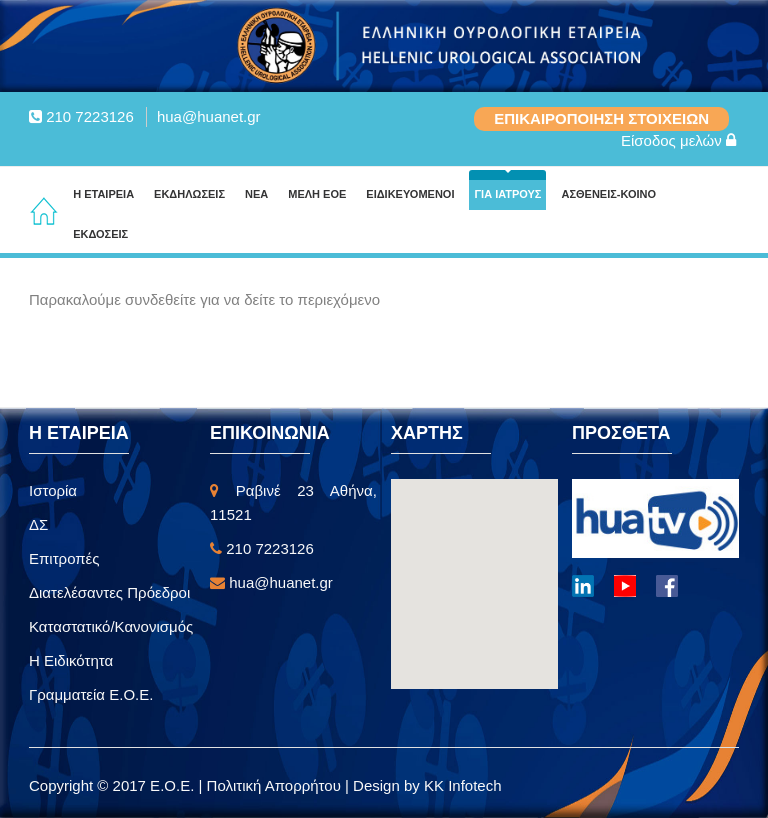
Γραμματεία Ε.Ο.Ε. (91, 694)
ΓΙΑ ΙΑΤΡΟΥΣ (507, 194)
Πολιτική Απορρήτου (276, 785)
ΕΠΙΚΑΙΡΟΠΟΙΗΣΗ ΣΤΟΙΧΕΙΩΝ (601, 118)
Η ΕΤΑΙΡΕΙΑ (103, 194)
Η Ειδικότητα (71, 660)
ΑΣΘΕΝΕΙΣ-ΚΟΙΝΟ (608, 194)
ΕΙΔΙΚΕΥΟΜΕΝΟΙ (410, 194)
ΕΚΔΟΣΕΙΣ (100, 234)
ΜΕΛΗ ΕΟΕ (317, 194)
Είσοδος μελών (678, 140)
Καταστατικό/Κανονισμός (111, 626)
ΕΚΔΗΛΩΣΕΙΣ (189, 194)
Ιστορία (53, 490)
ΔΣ (38, 524)
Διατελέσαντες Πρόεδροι (109, 592)
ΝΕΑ (256, 194)
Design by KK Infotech (427, 785)
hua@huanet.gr (209, 116)
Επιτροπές (64, 558)
